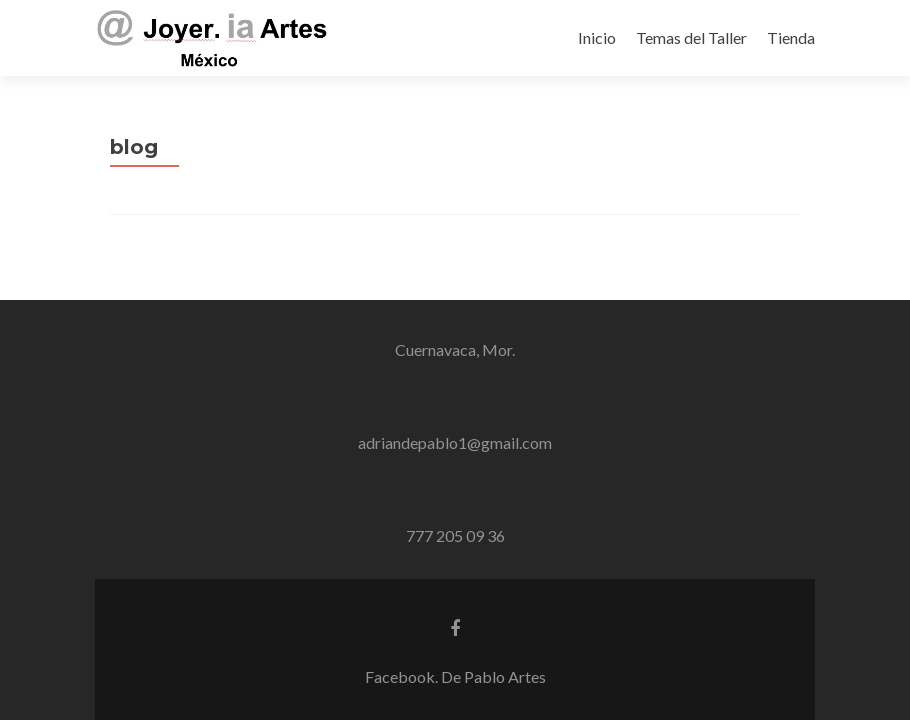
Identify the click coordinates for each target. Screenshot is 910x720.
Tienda (791, 37)
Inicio (597, 37)
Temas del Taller (691, 37)
